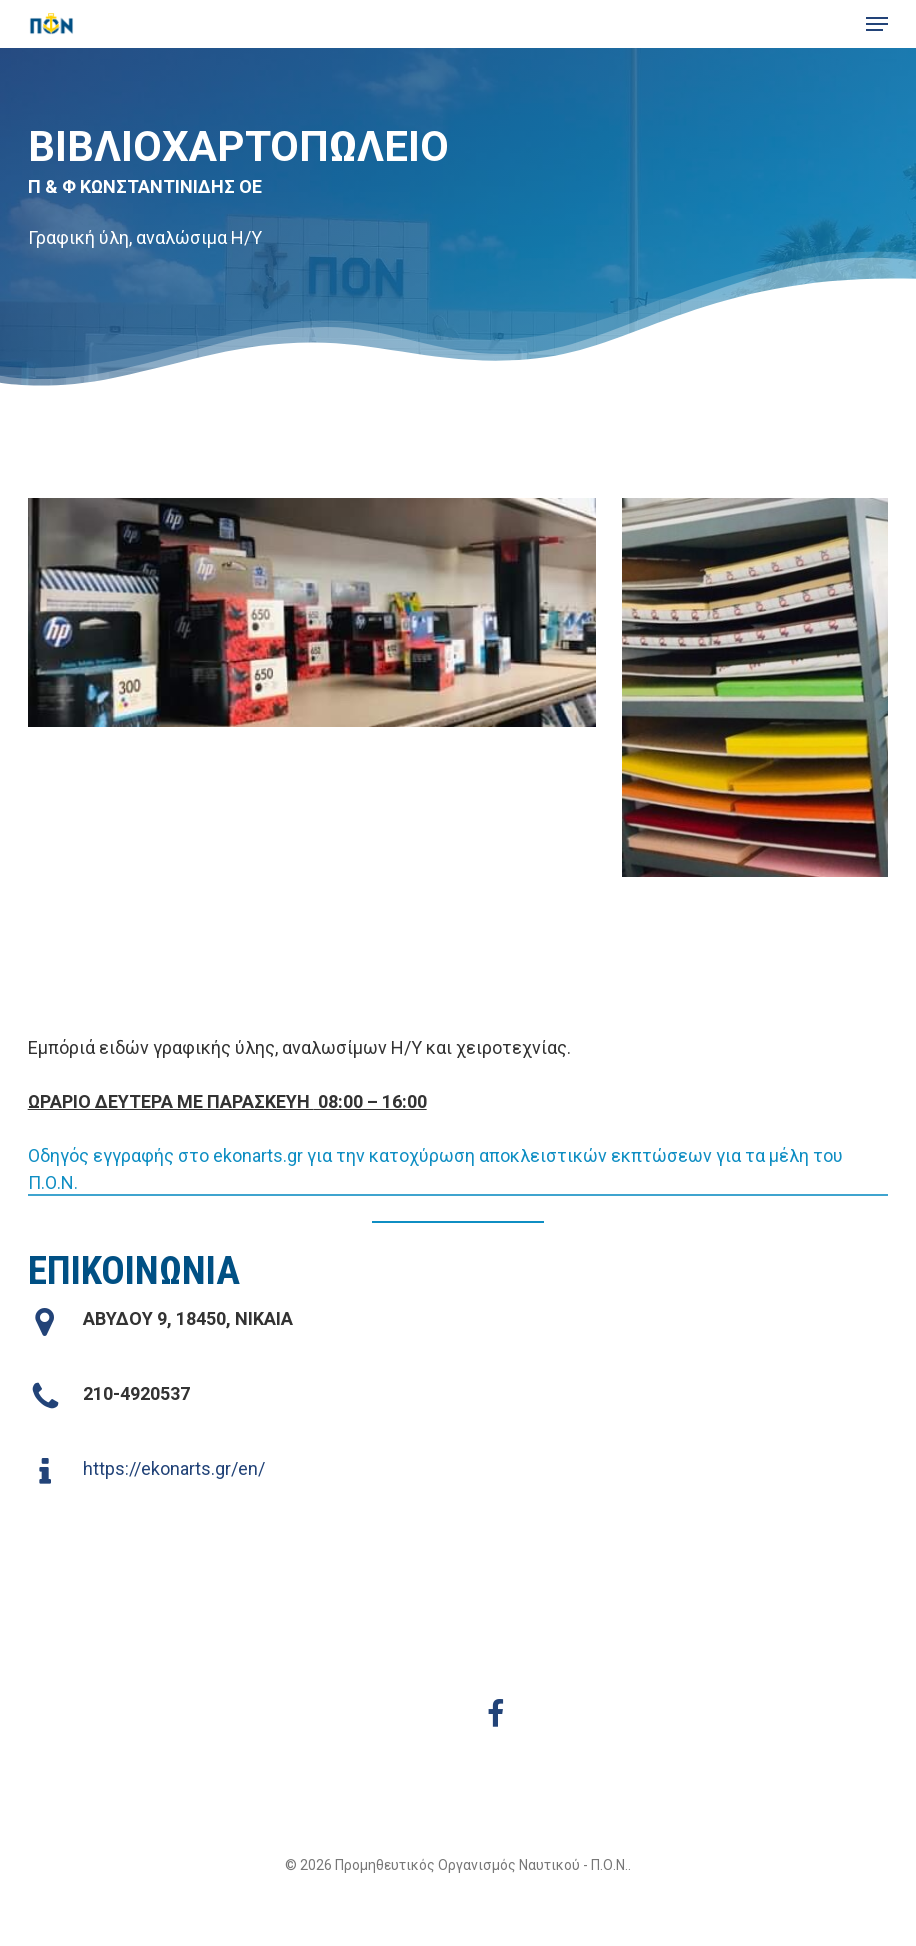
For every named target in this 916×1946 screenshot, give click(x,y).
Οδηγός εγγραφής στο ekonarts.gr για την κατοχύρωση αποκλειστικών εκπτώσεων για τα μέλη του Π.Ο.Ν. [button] (435, 1169)
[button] (877, 24)
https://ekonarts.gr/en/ (174, 1468)
